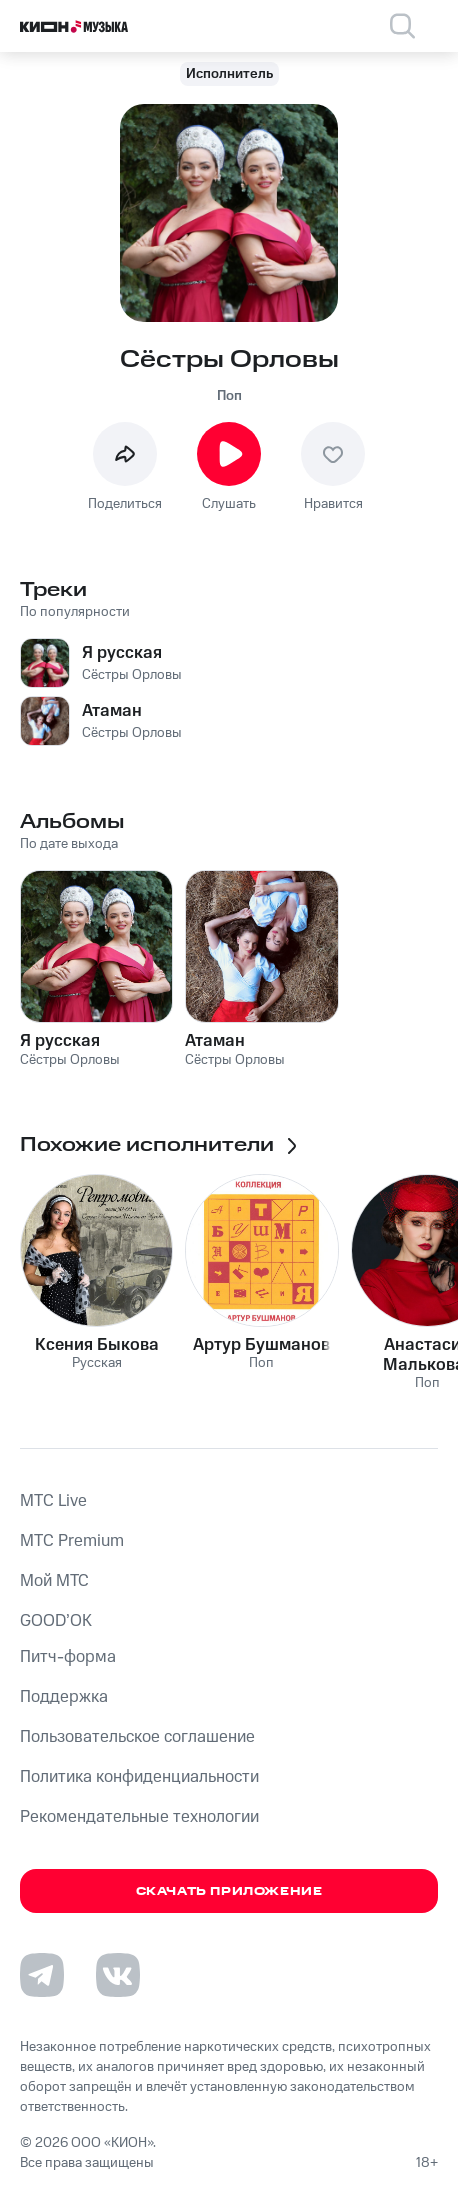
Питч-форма (68, 1657)
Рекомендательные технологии (139, 1817)
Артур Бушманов (261, 1345)
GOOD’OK (56, 1621)
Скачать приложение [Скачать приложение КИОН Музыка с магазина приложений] (229, 1891)
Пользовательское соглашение (137, 1737)
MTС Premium (72, 1541)
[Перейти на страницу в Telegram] (42, 1975)
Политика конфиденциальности (139, 1777)
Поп (229, 396)
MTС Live (53, 1501)
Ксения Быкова (97, 1345)
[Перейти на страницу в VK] (118, 1975)
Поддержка (64, 1697)
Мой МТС (54, 1581)
